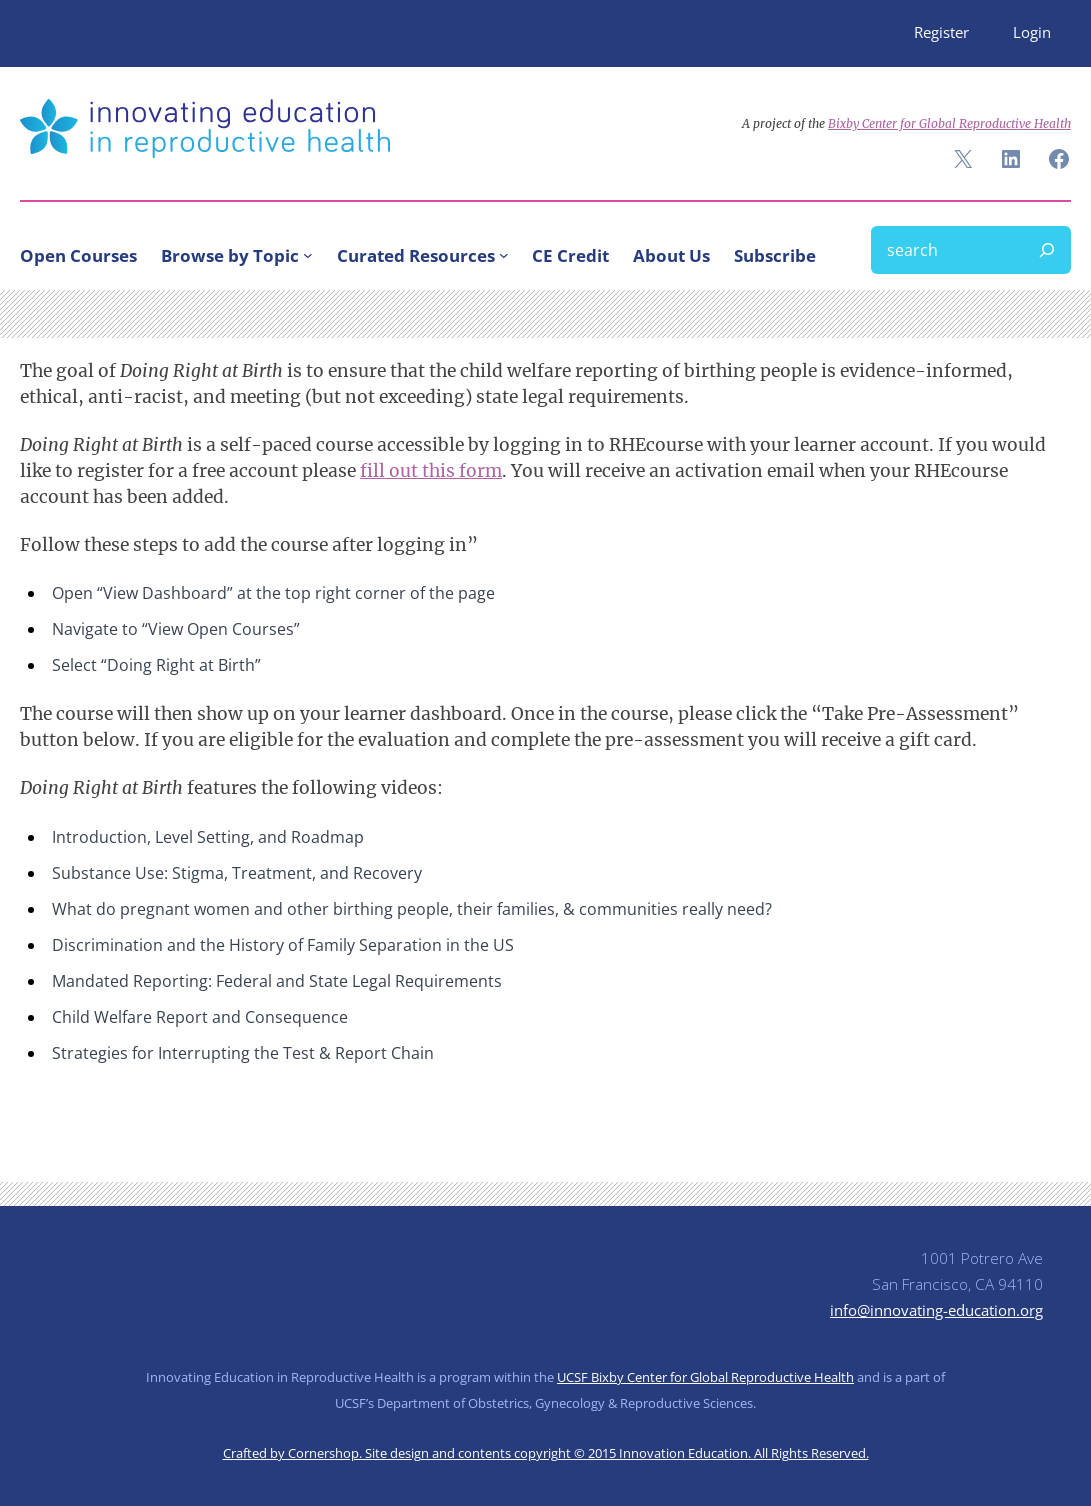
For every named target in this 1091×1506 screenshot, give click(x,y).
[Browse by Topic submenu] (308, 255)
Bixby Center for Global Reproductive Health (949, 123)
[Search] (1047, 250)
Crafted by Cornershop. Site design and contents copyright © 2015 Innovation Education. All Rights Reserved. (546, 1453)
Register (941, 32)
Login (1032, 32)
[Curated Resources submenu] (504, 255)
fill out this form (431, 471)
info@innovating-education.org (936, 1310)
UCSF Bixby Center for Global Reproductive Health (705, 1377)
